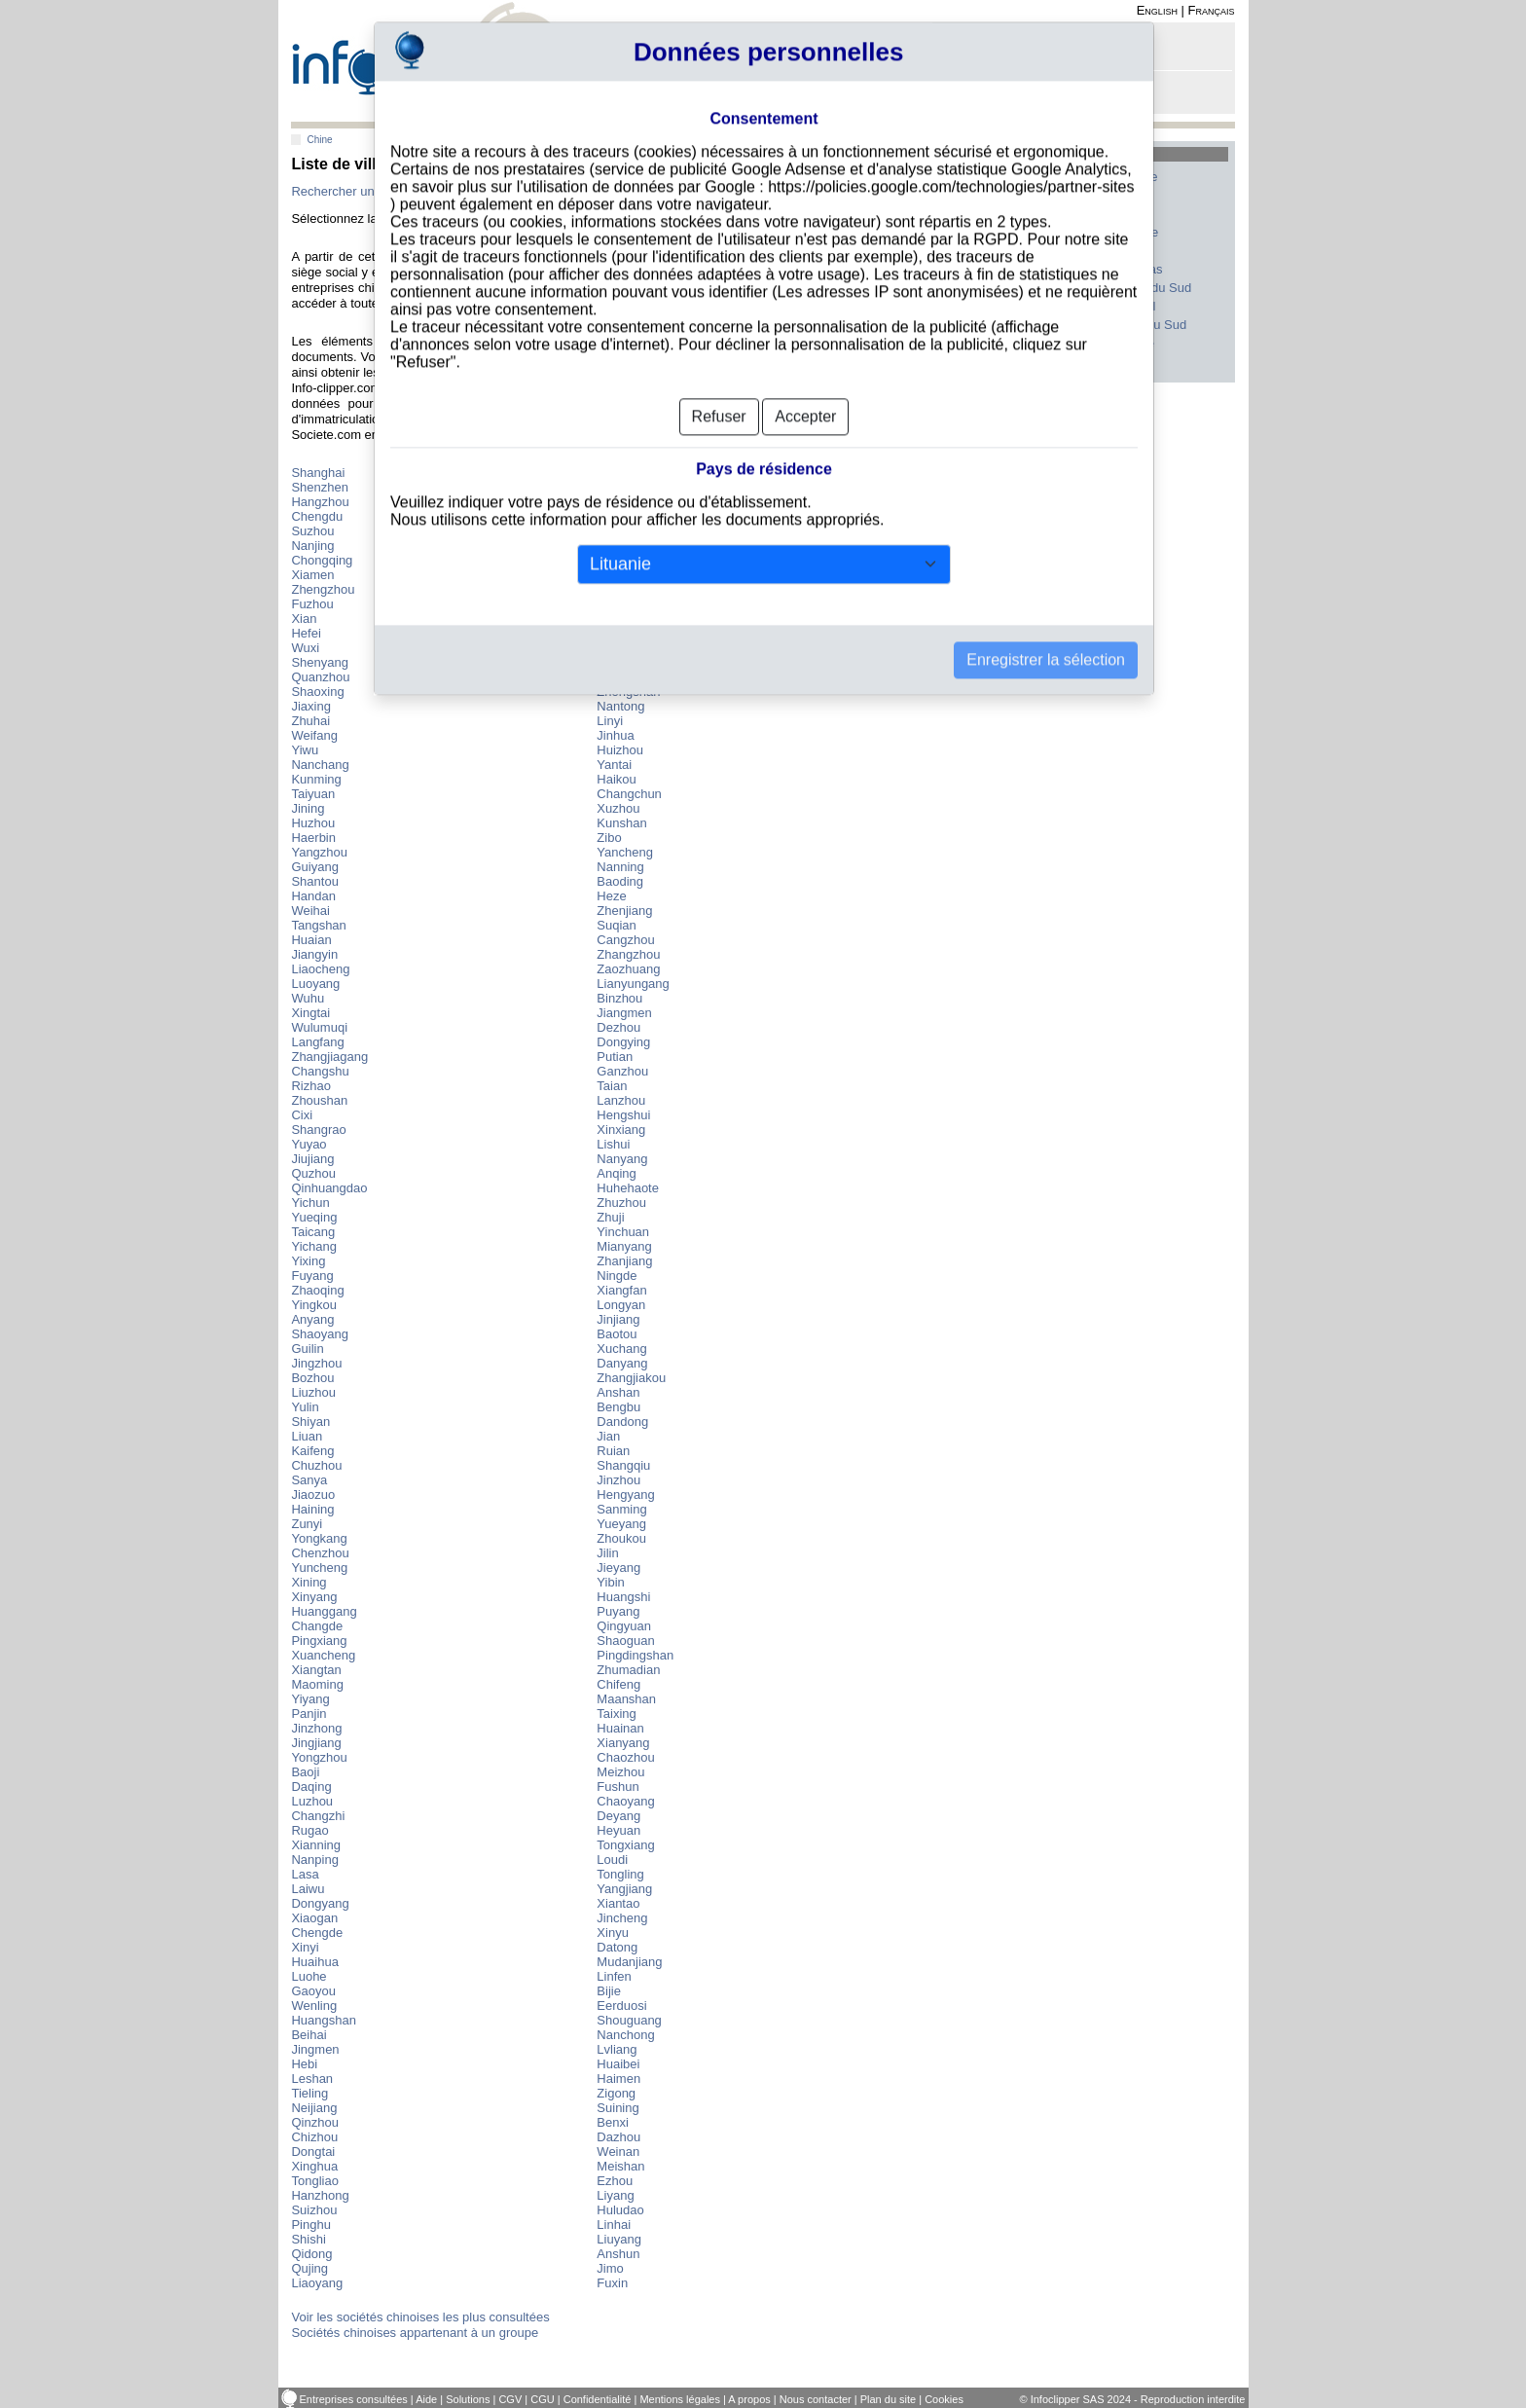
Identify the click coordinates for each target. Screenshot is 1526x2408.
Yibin (610, 1582)
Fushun (617, 1786)
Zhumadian (628, 1669)
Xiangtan (316, 1669)
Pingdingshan (635, 1655)
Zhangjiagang (329, 1056)
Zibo (609, 837)
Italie (1112, 195)
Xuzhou (618, 808)
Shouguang (629, 2020)
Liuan (306, 1436)
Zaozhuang (628, 969)
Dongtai (313, 2151)
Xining (308, 1582)
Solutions (468, 2399)
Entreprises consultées (354, 2399)
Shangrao (318, 1129)
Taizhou (618, 662)
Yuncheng (319, 1567)
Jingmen (315, 2049)
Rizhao (310, 1085)
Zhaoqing (317, 1290)
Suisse (990, 232)
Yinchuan (623, 1231)
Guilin (307, 1348)
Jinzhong (316, 1728)
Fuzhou (312, 604)
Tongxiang (625, 1845)
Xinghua (314, 2166)
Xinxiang (621, 1129)
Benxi (613, 2122)
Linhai (614, 2224)
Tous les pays (1000, 361)
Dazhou (618, 2137)
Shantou (314, 881)
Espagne (1123, 232)
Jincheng (622, 1918)
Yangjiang (624, 1888)
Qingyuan (624, 1626)
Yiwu (304, 750)
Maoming (317, 1684)
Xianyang (623, 1742)
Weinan (618, 2151)
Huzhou (313, 823)
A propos (749, 2399)
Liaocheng (320, 969)
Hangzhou (319, 501)
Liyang (615, 2195)
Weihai (310, 910)
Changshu (319, 1071)
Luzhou (312, 1801)
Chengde (317, 1932)
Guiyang (314, 866)
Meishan (620, 2166)
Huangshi (623, 1596)
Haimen (618, 2078)
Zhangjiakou (631, 1377)
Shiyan (310, 1421)
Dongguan (626, 501)
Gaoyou (313, 1991)
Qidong (311, 2253)
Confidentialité (597, 2399)
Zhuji (610, 1217)
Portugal (1122, 306)
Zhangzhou (628, 954)
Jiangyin (314, 954)
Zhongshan (628, 691)
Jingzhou (316, 1363)
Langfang (317, 1042)
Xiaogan (314, 1918)
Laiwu (307, 1888)
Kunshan (621, 823)
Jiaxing (310, 706)
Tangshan (318, 925)
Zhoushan (319, 1100)
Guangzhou (629, 487)
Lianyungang (633, 983)
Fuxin (612, 2283)
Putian (615, 1056)
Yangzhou (319, 852)
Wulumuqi (319, 1027)
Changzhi (318, 1815)
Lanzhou (621, 1100)
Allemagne (1000, 176)
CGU (542, 2399)
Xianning (316, 1845)
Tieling (309, 2093)
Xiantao (618, 1903)
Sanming (621, 1509)
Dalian (615, 618)
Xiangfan (621, 1290)
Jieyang (618, 1567)
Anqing (616, 1173)
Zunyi (306, 1523)
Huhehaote (628, 1188)
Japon (988, 287)
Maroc (1116, 250)
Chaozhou (625, 1757)
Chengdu (317, 516)
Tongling (620, 1874)
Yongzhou (318, 1757)
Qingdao (620, 545)
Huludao (620, 2210)
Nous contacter (816, 2399)
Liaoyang (317, 2283)
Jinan (612, 574)
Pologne (994, 324)
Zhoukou (621, 1538)
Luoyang (315, 983)
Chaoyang (625, 1801)
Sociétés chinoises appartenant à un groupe (414, 2332)
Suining (617, 2107)
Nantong (620, 706)
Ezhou (615, 2180)
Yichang (314, 1246)
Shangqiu (623, 1465)
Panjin (308, 1713)
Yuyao (308, 1144)
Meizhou (620, 1772)
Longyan (621, 1304)
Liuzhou (313, 1392)
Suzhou (312, 531)
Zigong (616, 2093)
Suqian (616, 925)
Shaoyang (319, 1334)
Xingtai (310, 1012)
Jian (608, 1436)
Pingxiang (318, 1640)
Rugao (309, 1830)
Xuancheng (323, 1655)
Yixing (308, 1261)
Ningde (616, 1275)
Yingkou (314, 1304)
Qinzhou (314, 2122)
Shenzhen (319, 487)
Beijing (616, 472)
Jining (307, 808)
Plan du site (888, 2399)
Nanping (314, 1859)
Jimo (610, 2268)
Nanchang (319, 764)
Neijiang (314, 2107)
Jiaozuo (313, 1494)
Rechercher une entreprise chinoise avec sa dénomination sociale (475, 191)
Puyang (618, 1611)
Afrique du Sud (1140, 287)
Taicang (313, 1231)
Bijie (609, 1991)
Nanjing (312, 545)
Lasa (304, 1874)
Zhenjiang (624, 910)
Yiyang (310, 1699)
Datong (617, 1947)
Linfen (614, 1976)
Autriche (1121, 343)
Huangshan (323, 2020)
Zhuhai (310, 720)
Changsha (625, 604)
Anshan (618, 1392)
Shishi (308, 2239)
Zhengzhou (322, 589)
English (1157, 10)
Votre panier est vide (997, 98)
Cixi (301, 1115)
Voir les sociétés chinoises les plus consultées (420, 2317)
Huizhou (620, 750)
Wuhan (616, 560)
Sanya (309, 1480)
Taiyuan (313, 793)
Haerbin (313, 837)
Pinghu (310, 2224)
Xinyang (314, 1596)
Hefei (305, 633)
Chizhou (314, 2137)
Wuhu (307, 998)
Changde (317, 1626)
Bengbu (618, 1407)
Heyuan (618, 1830)
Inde (983, 306)
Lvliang (616, 2049)
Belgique (1123, 176)
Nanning (620, 866)
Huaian (311, 939)
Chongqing (321, 560)
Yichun (310, 1202)
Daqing (311, 1786)
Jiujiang (312, 1158)
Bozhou (312, 1377)
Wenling (314, 2005)
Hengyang (625, 1494)
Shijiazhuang (633, 677)
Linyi (610, 720)
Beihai (308, 2034)
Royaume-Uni (1010, 250)
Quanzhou (320, 677)
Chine (319, 139)
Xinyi (304, 1947)
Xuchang (621, 1348)
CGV (510, 2399)
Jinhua (615, 735)
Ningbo (616, 531)
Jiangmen (624, 1012)
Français (1211, 10)
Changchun (629, 793)
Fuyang (312, 1275)
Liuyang (619, 2239)
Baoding (620, 881)
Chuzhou (316, 1465)
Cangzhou (625, 939)
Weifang (314, 735)
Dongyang (319, 1903)
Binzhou (619, 998)
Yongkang (318, 1538)
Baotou (616, 1334)
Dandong (622, 1421)
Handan (313, 896)
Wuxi (305, 647)
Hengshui (623, 1115)
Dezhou (618, 1027)
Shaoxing (317, 691)
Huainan (620, 1728)
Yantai (614, 764)
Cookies (944, 2399)
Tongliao (314, 2180)
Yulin (304, 1407)
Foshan (617, 589)
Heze (611, 896)
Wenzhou (623, 647)
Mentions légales (679, 2399)
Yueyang (621, 1523)
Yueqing (314, 1217)
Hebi (304, 2064)
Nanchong (625, 2034)
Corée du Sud (1137, 324)
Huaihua (314, 1961)
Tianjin (615, 516)
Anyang (312, 1319)
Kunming (316, 779)
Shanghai (318, 472)
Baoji (305, 1772)
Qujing (309, 2268)
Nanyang (622, 1158)
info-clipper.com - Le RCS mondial (427, 61)
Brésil (987, 343)
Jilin (607, 1553)
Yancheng (625, 852)
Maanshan (626, 1699)
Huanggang (323, 1611)
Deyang (618, 1815)
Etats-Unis (1000, 195)
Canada (993, 269)
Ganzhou (622, 1071)
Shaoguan (625, 1640)
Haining (312, 1509)
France (991, 213)
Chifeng (618, 1684)
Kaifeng (312, 1450)
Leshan (312, 2078)
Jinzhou (618, 1480)
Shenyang (319, 662)
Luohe (308, 1976)
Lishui (613, 1144)
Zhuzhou (621, 1202)
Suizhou (314, 2210)
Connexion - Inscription (1004, 51)
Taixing (616, 1713)
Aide (426, 2399)
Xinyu (613, 1932)
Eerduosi (621, 2005)
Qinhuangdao (329, 1188)
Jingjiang (316, 1742)
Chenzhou (319, 1553)
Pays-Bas (1125, 269)
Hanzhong (319, 2195)
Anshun (618, 2253)
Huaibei (618, 2064)
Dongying (623, 1042)
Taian (612, 1085)
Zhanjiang (624, 1261)
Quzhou (313, 1173)
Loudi (612, 1859)
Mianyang (624, 1246)
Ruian (613, 1450)
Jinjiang (618, 1319)
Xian (303, 618)
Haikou (616, 779)
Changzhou (629, 633)
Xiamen (312, 574)
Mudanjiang (629, 1961)
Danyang (622, 1363)
